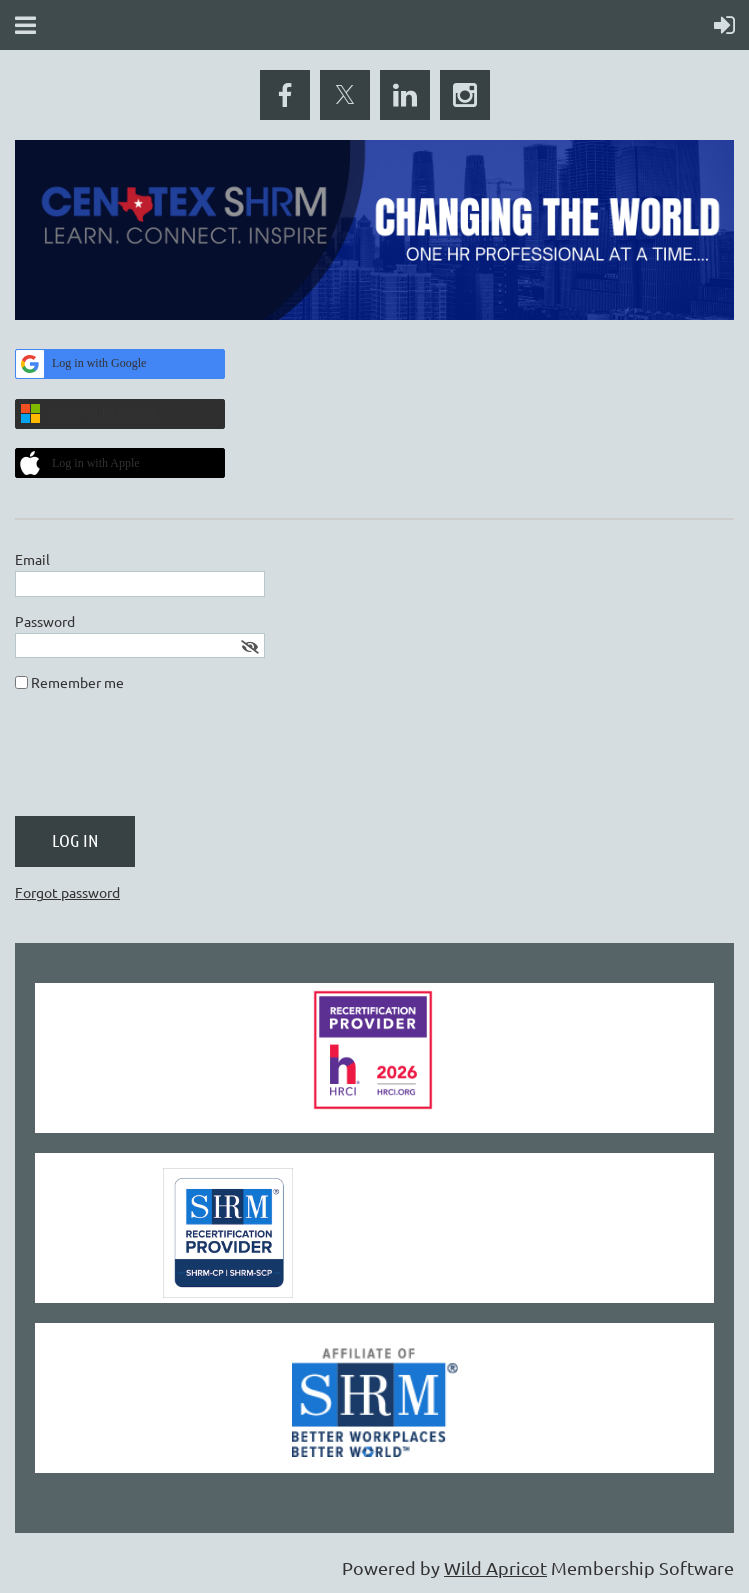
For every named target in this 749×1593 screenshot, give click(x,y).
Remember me (77, 682)
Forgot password (67, 892)
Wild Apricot (495, 1567)
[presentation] (167, 762)
